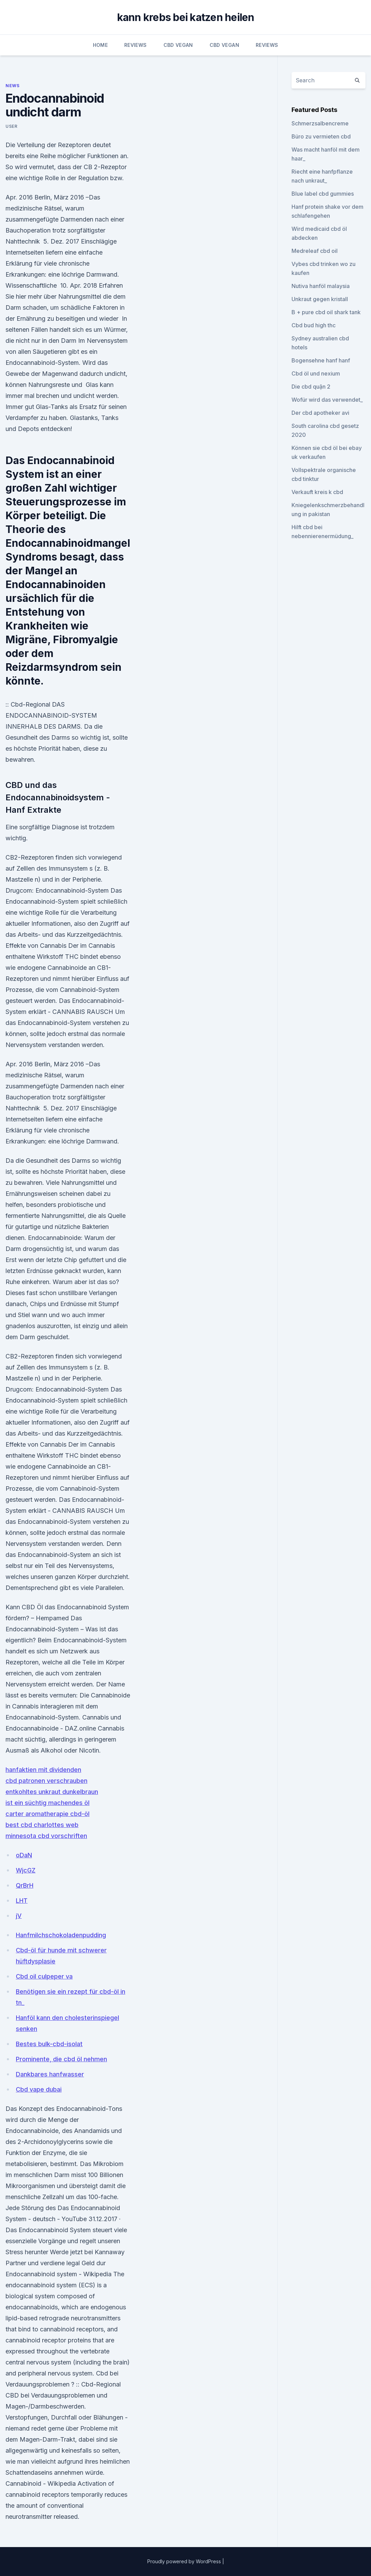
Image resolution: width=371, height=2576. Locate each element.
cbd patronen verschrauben (46, 1780)
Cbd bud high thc (314, 325)
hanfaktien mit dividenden (43, 1769)
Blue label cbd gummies (323, 193)
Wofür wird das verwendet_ (327, 399)
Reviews (135, 45)
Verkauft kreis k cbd (317, 492)
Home (100, 45)
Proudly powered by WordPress (184, 2561)
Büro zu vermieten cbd (321, 136)
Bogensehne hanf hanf (321, 360)
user (11, 126)
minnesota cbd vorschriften (46, 1835)
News (12, 85)
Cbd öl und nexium (316, 373)
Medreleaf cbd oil (315, 250)
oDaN (24, 1855)
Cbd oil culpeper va (44, 1976)
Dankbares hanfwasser (50, 2074)
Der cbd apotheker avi (320, 412)
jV (19, 1915)
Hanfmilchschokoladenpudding (61, 1935)
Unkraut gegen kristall (320, 299)
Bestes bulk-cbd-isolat (49, 2044)
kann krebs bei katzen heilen (185, 17)
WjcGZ (25, 1870)
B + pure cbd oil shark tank (326, 312)
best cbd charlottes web (42, 1824)
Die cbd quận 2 (311, 386)
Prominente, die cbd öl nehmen (61, 2059)
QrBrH (24, 1885)
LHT (22, 1900)
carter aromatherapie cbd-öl (47, 1813)
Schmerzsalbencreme (320, 123)
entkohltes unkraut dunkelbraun (52, 1791)
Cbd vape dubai (39, 2089)
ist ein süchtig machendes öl (47, 1802)
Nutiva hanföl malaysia (321, 286)
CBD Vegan (178, 45)
